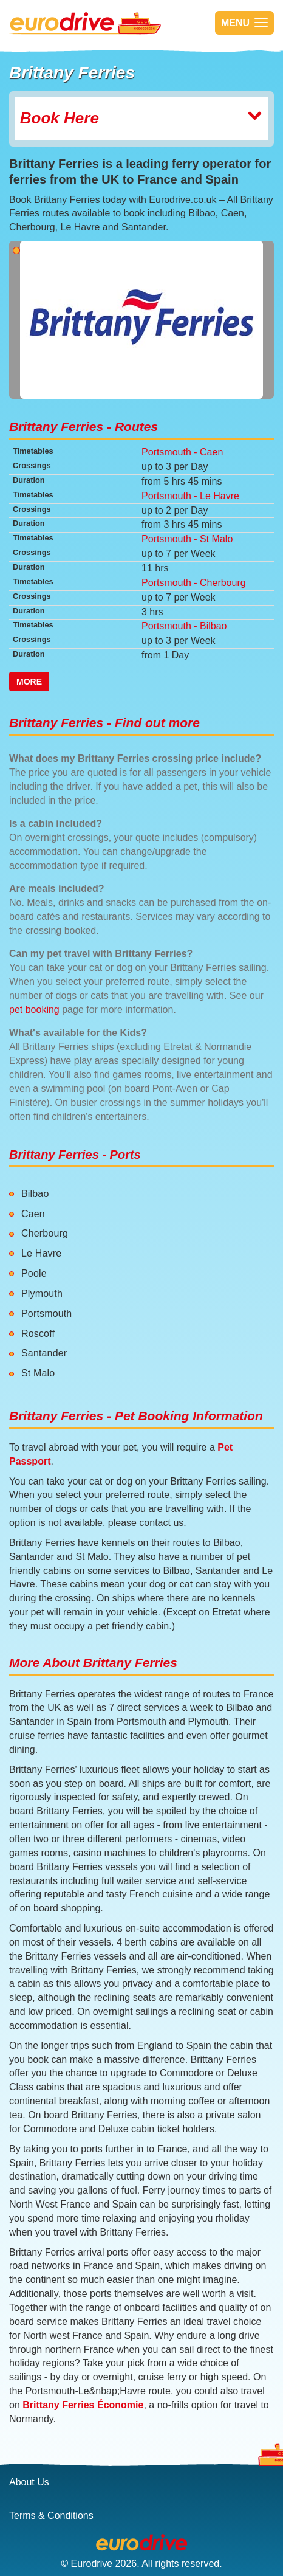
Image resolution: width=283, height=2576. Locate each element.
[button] (29, 320)
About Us (29, 2482)
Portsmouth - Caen (182, 452)
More (29, 681)
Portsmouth (46, 1313)
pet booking (34, 1009)
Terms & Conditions (51, 2515)
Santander (44, 1353)
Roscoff (38, 1333)
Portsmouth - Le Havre (190, 496)
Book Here (141, 118)
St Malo (38, 1373)
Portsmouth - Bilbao (184, 626)
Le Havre (41, 1253)
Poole (34, 1273)
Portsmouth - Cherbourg (194, 583)
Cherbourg (44, 1233)
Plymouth (42, 1293)
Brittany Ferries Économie (82, 2405)
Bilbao (35, 1194)
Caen (33, 1214)
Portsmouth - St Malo (187, 539)
